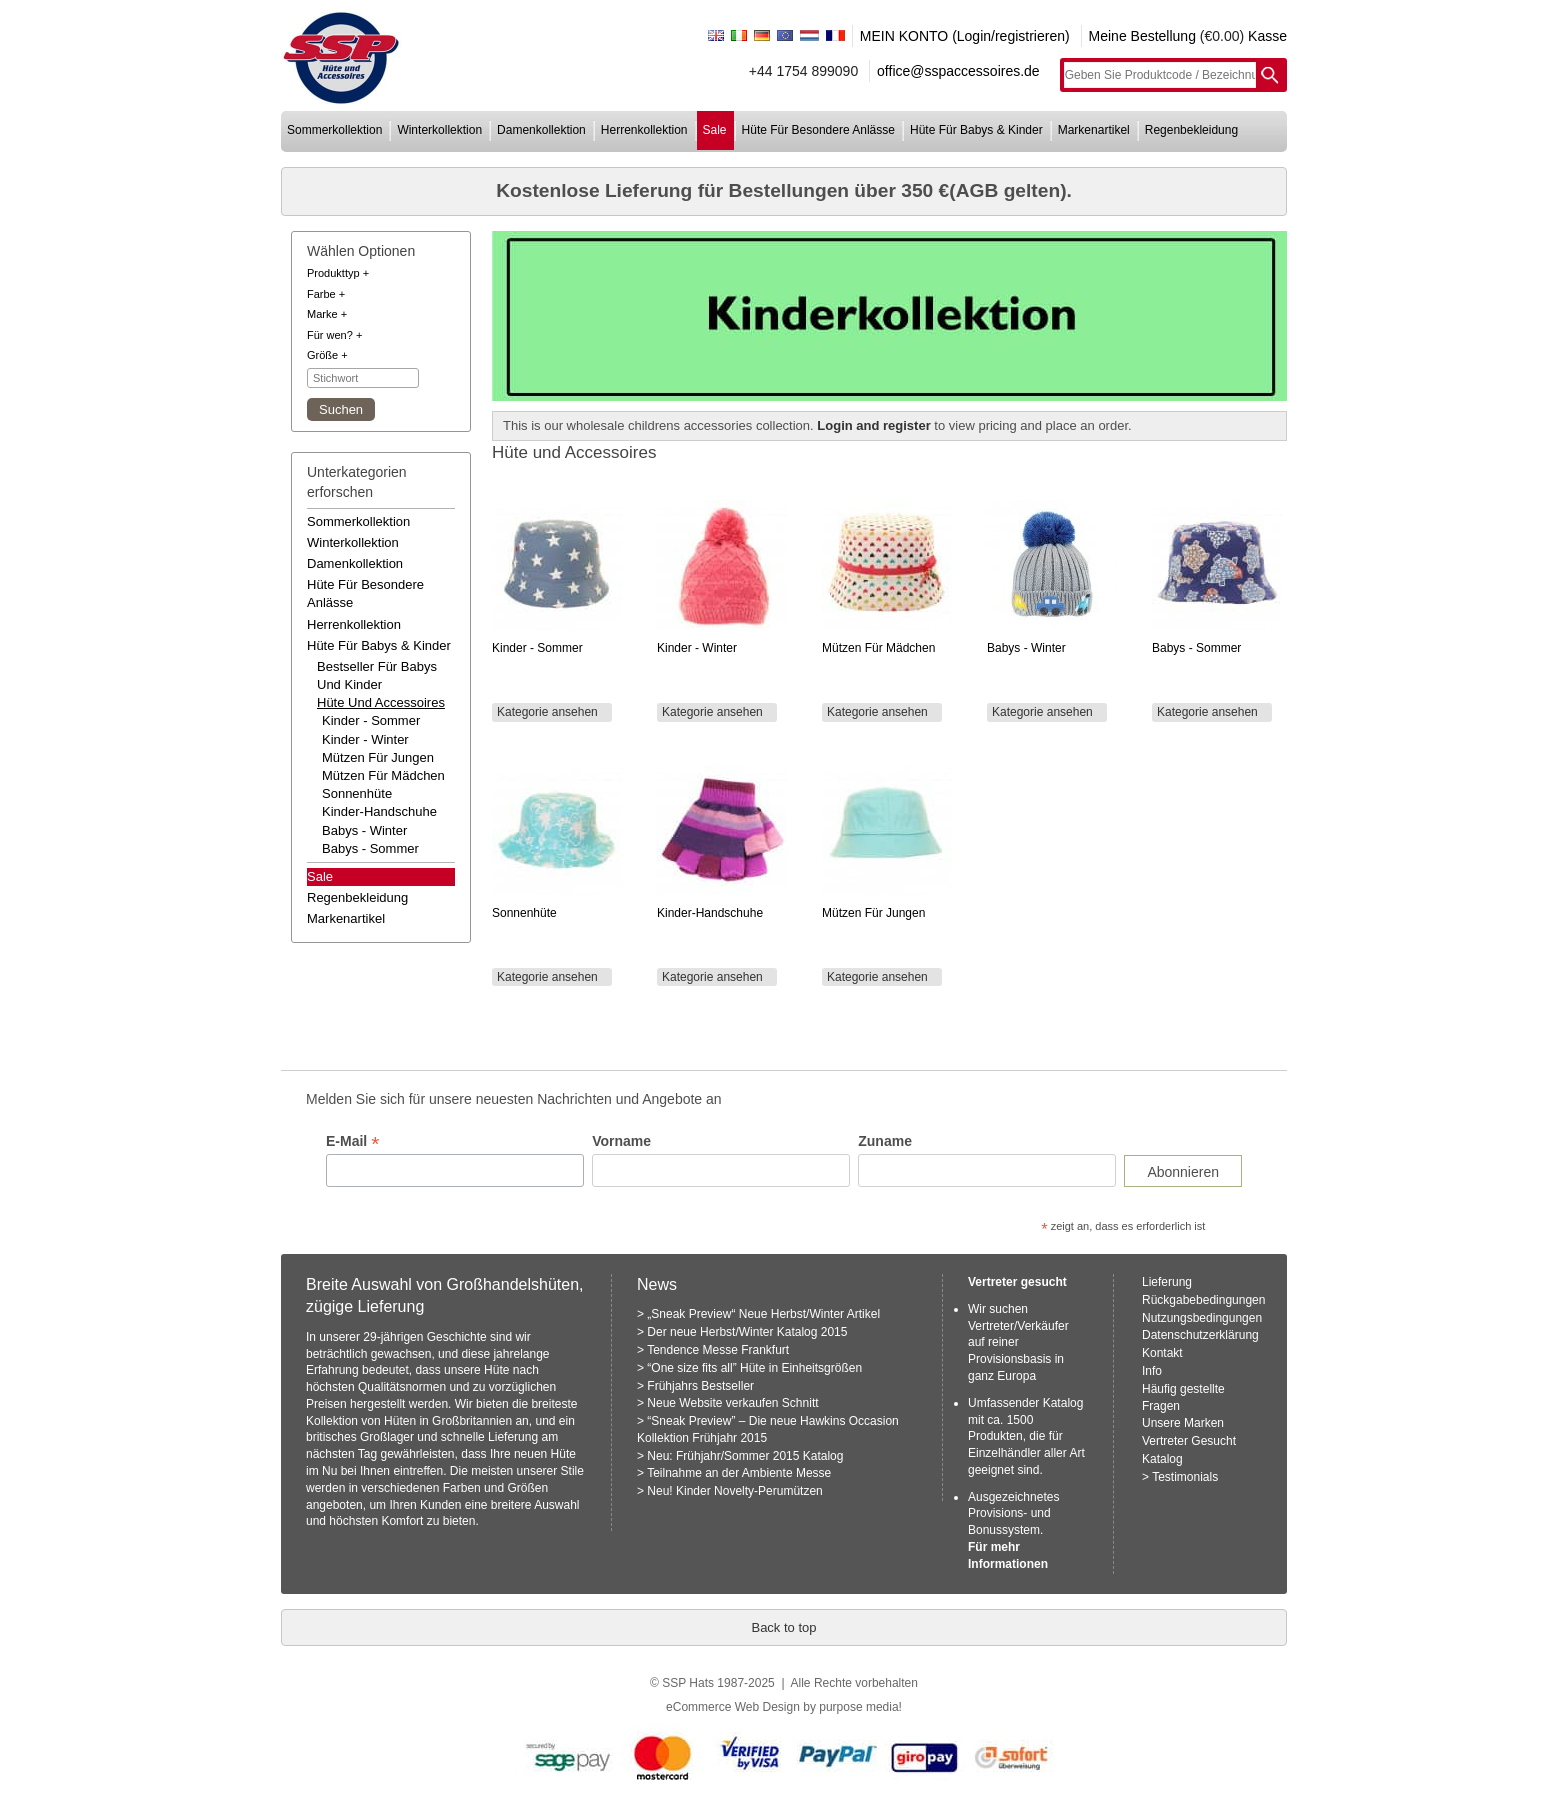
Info (1152, 1371)
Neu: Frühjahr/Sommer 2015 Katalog (745, 1456)
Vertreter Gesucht (1189, 1441)
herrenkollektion (644, 130)
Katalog (1162, 1459)
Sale (320, 876)
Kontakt (1162, 1353)
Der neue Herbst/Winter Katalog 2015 (747, 1332)
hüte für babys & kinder (976, 130)
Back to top (783, 1627)
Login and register (873, 425)
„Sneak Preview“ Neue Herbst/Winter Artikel (763, 1314)
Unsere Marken (1183, 1423)
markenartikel (1094, 130)
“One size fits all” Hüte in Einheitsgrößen (754, 1368)
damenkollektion (541, 130)
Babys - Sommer (370, 848)
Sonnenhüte (357, 793)
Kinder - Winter (365, 739)
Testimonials (1185, 1477)
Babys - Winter (364, 830)
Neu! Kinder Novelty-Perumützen (734, 1491)
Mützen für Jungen (378, 757)
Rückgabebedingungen (1203, 1300)
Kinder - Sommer (371, 720)
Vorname (621, 1141)
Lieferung (1167, 1282)
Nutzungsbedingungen (1202, 1318)
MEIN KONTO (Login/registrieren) (965, 36)
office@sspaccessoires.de (958, 71)
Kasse (1267, 36)
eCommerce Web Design (733, 1707)
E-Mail (352, 1141)
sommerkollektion (334, 130)
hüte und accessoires (381, 702)
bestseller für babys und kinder (377, 675)
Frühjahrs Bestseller (700, 1386)
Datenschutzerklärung (1200, 1335)
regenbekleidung (1191, 130)
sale (715, 130)
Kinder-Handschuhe (379, 811)
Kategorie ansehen (547, 712)
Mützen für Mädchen (383, 775)
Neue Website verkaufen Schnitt (732, 1403)
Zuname (885, 1141)
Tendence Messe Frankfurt (718, 1350)
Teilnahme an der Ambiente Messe (739, 1473)
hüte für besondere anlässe (818, 130)
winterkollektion (439, 130)
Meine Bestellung (1142, 36)
